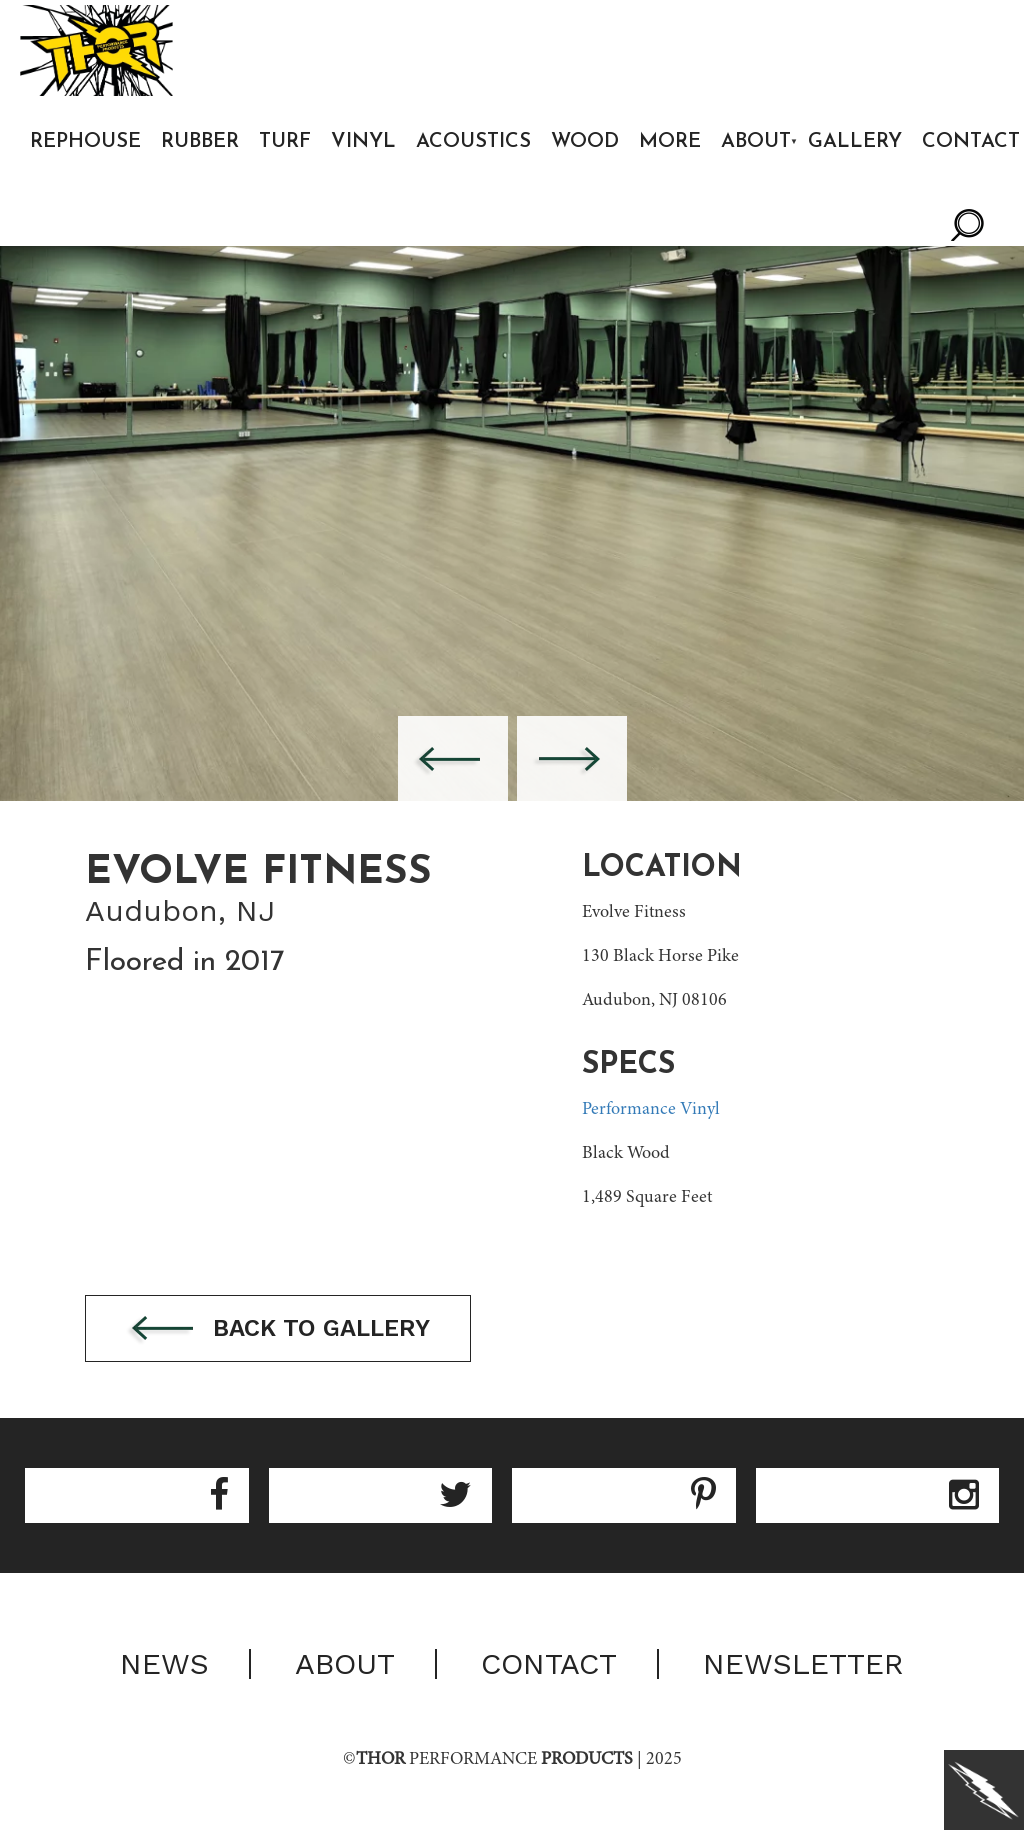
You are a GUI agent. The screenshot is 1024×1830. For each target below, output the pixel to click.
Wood (585, 142)
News (164, 1664)
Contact (549, 1664)
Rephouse (85, 142)
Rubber (200, 142)
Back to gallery (278, 1329)
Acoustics (473, 142)
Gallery (855, 142)
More (670, 142)
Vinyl (363, 142)
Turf (285, 142)
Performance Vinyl (651, 1110)
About (756, 142)
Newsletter (803, 1664)
